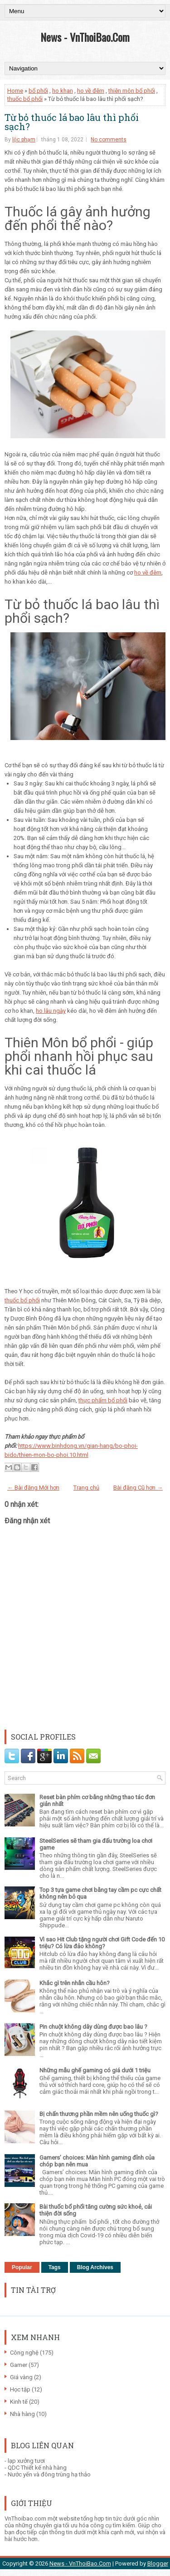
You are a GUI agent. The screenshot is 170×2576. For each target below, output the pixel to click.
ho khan (62, 90)
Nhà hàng (22, 2414)
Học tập (20, 2389)
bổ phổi (38, 90)
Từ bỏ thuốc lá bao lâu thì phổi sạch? (72, 122)
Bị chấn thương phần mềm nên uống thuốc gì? (98, 2114)
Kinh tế (19, 2401)
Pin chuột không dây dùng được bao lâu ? (93, 2026)
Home (15, 90)
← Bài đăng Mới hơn (33, 1487)
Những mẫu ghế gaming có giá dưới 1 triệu (95, 2070)
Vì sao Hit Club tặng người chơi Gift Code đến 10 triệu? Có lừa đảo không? (102, 1943)
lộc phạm (23, 139)
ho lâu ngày (51, 1010)
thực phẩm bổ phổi (102, 1400)
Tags (55, 2267)
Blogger (157, 2563)
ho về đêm (90, 90)
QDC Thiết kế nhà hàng (37, 2467)
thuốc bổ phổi (25, 98)
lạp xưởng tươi (26, 2460)
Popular (22, 2267)
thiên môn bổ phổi (131, 90)
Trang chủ (86, 1487)
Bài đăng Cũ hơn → (138, 1487)
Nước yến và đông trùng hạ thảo (49, 2474)
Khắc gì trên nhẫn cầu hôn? (74, 1983)
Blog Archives (95, 2267)
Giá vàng (21, 2377)
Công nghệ (24, 2352)
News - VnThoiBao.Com (85, 37)
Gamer (18, 2364)
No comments (108, 139)
